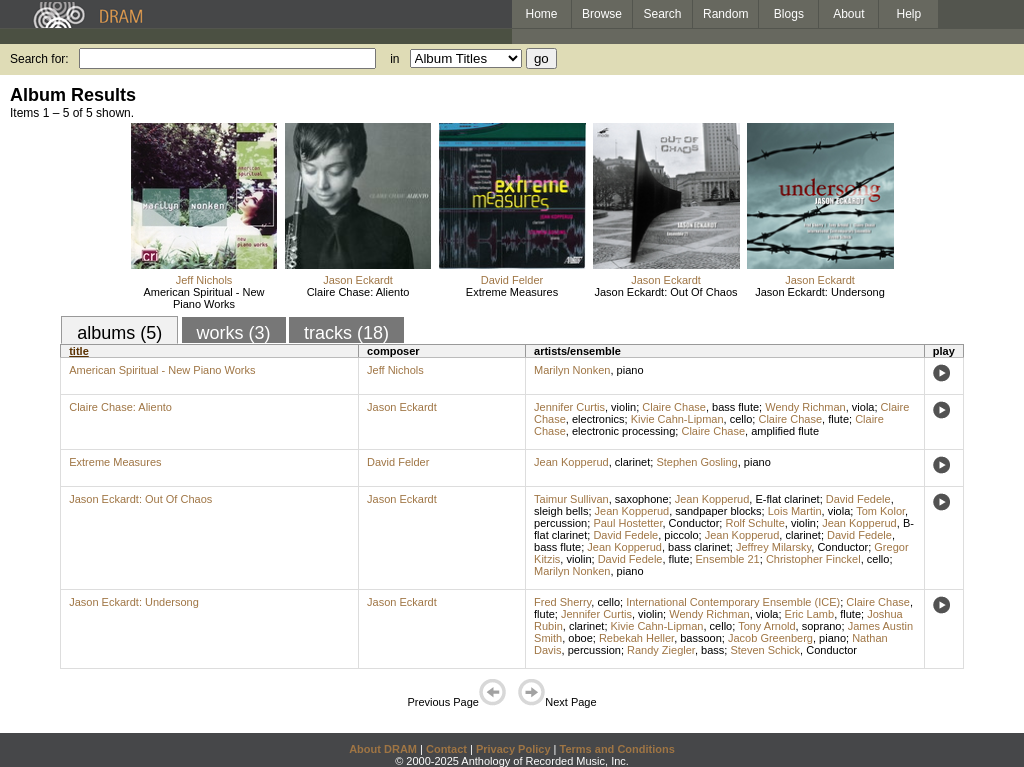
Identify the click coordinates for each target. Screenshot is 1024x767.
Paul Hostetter (627, 523)
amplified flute (785, 431)
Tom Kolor (880, 511)
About (848, 14)
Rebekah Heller (636, 638)
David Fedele (858, 499)
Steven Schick (765, 650)
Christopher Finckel (813, 559)
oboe (580, 638)
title (79, 351)
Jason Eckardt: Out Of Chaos (665, 292)
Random (725, 14)
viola (863, 407)
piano (630, 370)
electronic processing (623, 431)
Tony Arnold (766, 626)
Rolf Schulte (754, 523)
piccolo (681, 535)
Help (909, 14)
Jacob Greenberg (770, 638)
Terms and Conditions (617, 749)
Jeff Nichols (204, 280)
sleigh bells (561, 511)
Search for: (39, 59)
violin (623, 407)
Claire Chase (674, 407)
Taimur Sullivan (571, 499)
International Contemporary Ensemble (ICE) (733, 602)
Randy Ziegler (661, 650)
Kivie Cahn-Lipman (677, 419)
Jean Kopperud (571, 462)
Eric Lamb (810, 614)
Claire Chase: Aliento (358, 292)
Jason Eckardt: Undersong (820, 292)
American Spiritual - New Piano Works (203, 298)
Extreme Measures (512, 292)
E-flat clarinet (787, 499)
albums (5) (119, 333)
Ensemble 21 (728, 559)
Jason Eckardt (358, 280)
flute (838, 419)
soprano (822, 626)
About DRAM (383, 749)
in (394, 59)
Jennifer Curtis (569, 407)
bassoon (701, 638)
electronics (598, 419)
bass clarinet (699, 547)
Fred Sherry (562, 602)
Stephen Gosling (696, 462)
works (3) (234, 333)
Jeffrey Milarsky (773, 547)
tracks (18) (346, 333)
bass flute (735, 407)
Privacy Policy (513, 749)
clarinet (632, 462)
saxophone (642, 499)
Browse (602, 14)
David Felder (512, 280)
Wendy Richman (805, 407)
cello (741, 419)
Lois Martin (795, 511)
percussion (560, 523)
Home (541, 14)
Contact (446, 749)
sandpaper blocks (718, 511)
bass (712, 650)
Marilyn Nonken (572, 370)
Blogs (789, 14)
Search (663, 14)
